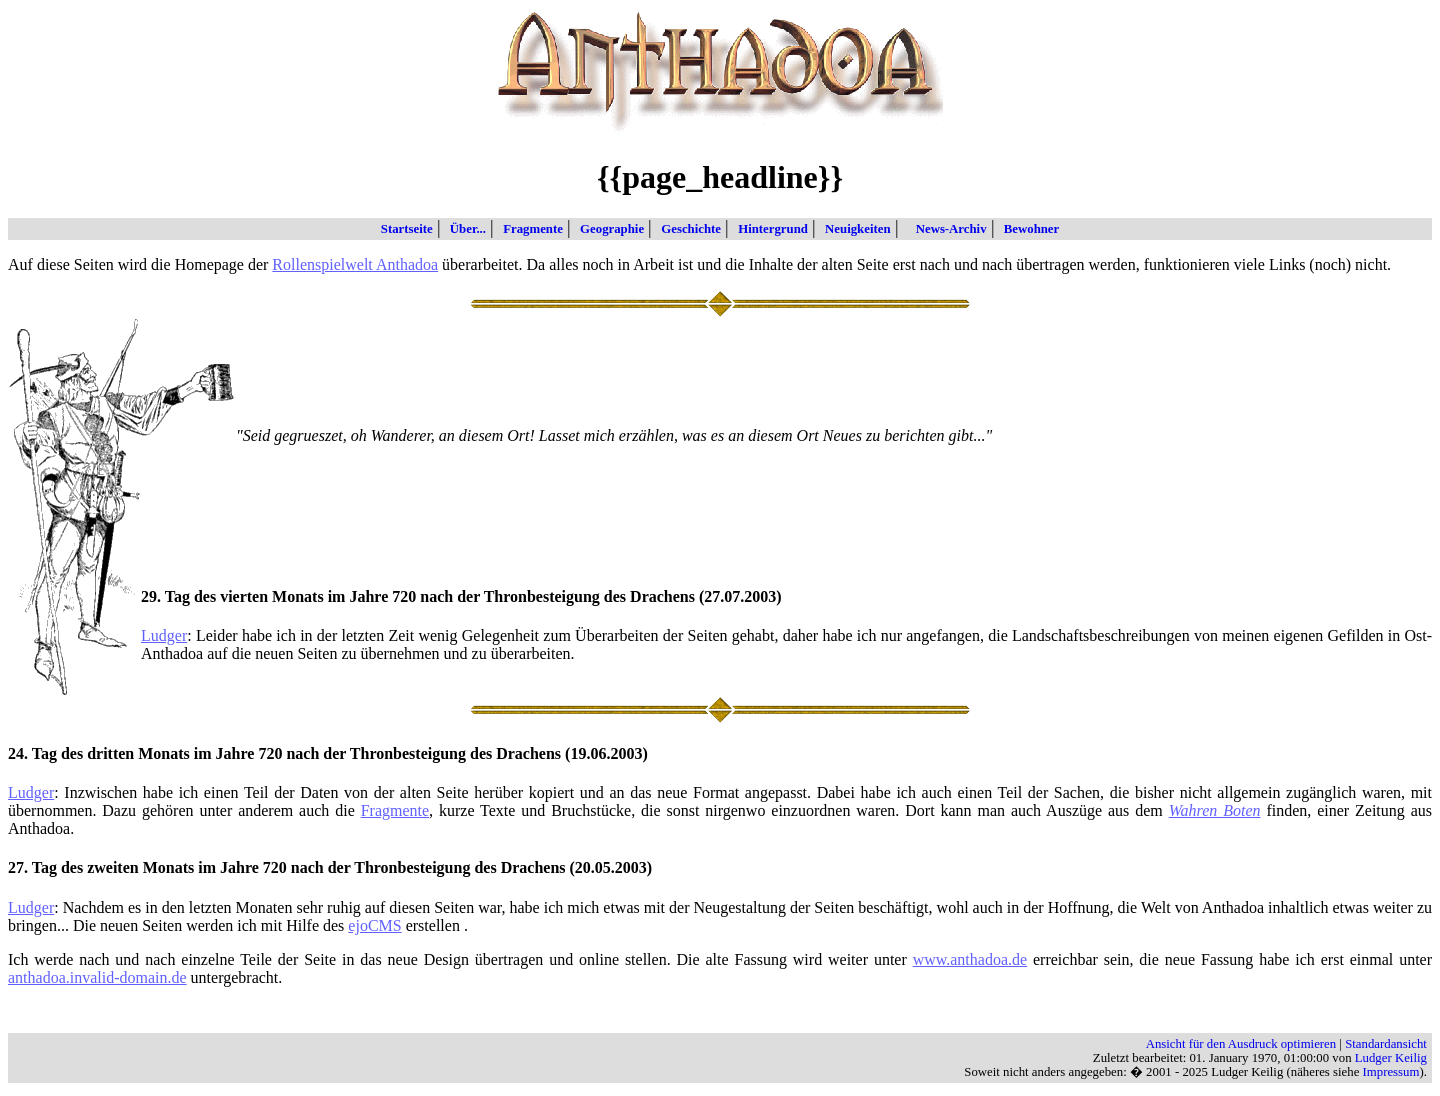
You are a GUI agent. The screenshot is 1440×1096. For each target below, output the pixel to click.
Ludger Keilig (1391, 1058)
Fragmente (529, 229)
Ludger (164, 635)
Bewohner (1027, 229)
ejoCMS (374, 925)
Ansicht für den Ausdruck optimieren (1241, 1044)
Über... (464, 229)
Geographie (608, 229)
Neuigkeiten (853, 229)
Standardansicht (1386, 1044)
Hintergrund (769, 229)
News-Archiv (943, 229)
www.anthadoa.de (970, 959)
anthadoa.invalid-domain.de (97, 977)
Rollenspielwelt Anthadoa (355, 264)
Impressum (1391, 1072)
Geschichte (687, 229)
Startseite (407, 229)
